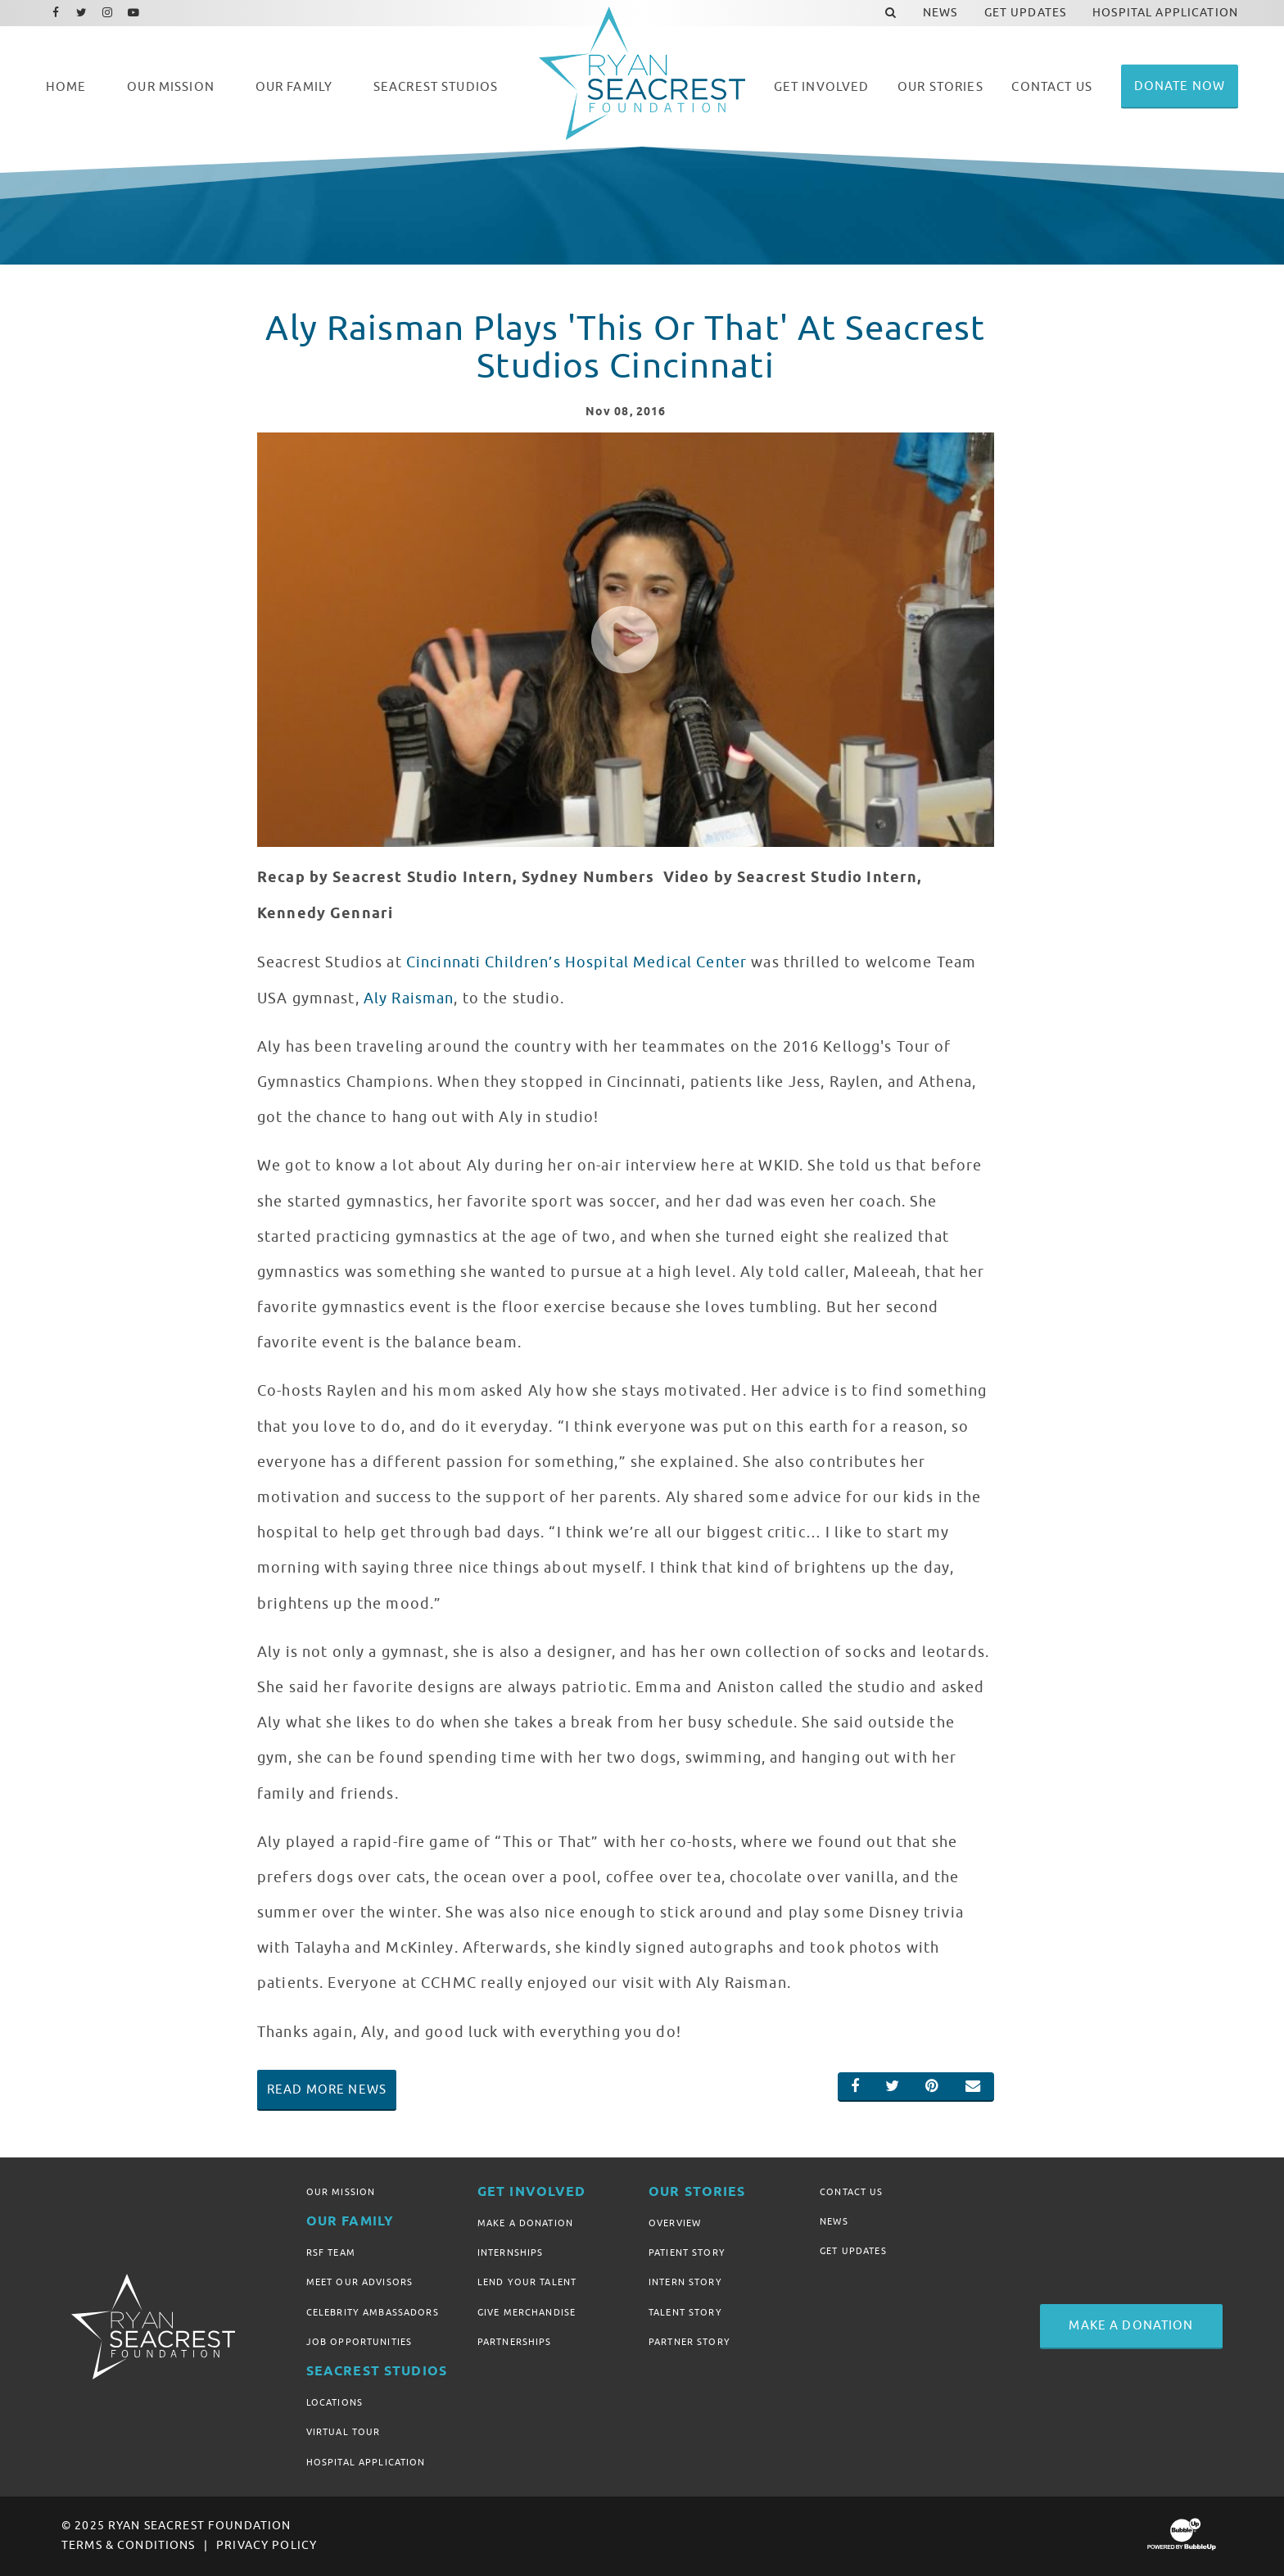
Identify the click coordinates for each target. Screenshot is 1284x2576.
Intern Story (685, 2282)
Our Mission (341, 2192)
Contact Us (851, 2192)
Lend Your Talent (526, 2282)
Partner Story (689, 2341)
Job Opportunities (359, 2341)
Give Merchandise (526, 2312)
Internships (510, 2252)
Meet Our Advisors (359, 2282)
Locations (334, 2402)
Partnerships (514, 2341)
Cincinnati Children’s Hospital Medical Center (576, 962)
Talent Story (685, 2312)
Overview (675, 2223)
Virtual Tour (343, 2432)
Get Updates (853, 2251)
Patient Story (687, 2252)
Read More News (327, 2089)
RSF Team (330, 2252)
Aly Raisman (409, 998)
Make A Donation (525, 2223)
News (834, 2221)
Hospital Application (366, 2462)
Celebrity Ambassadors (372, 2312)
